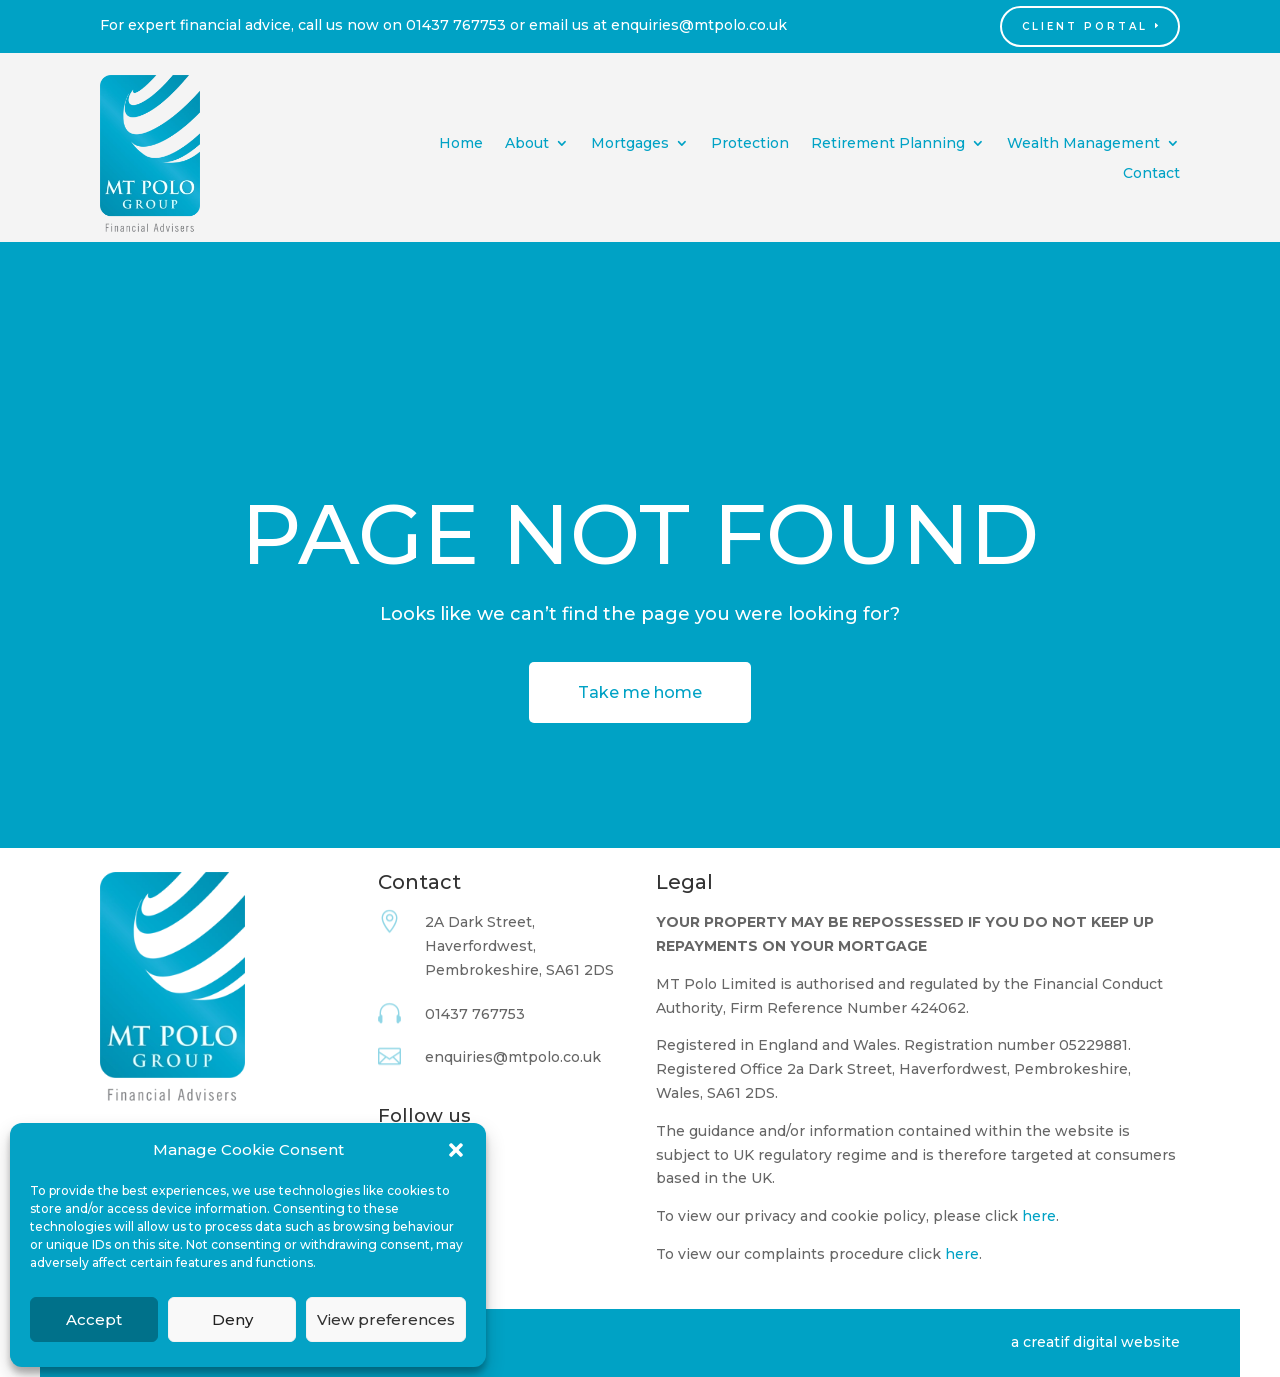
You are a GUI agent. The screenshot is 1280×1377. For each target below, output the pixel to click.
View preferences (386, 1319)
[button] (456, 1150)
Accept (94, 1319)
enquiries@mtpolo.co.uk (699, 25)
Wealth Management (1083, 144)
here (1039, 1216)
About (527, 144)
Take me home (640, 692)
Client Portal (1085, 26)
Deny (232, 1319)
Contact (1151, 174)
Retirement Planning (888, 144)
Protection (750, 144)
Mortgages (630, 144)
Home (461, 144)
